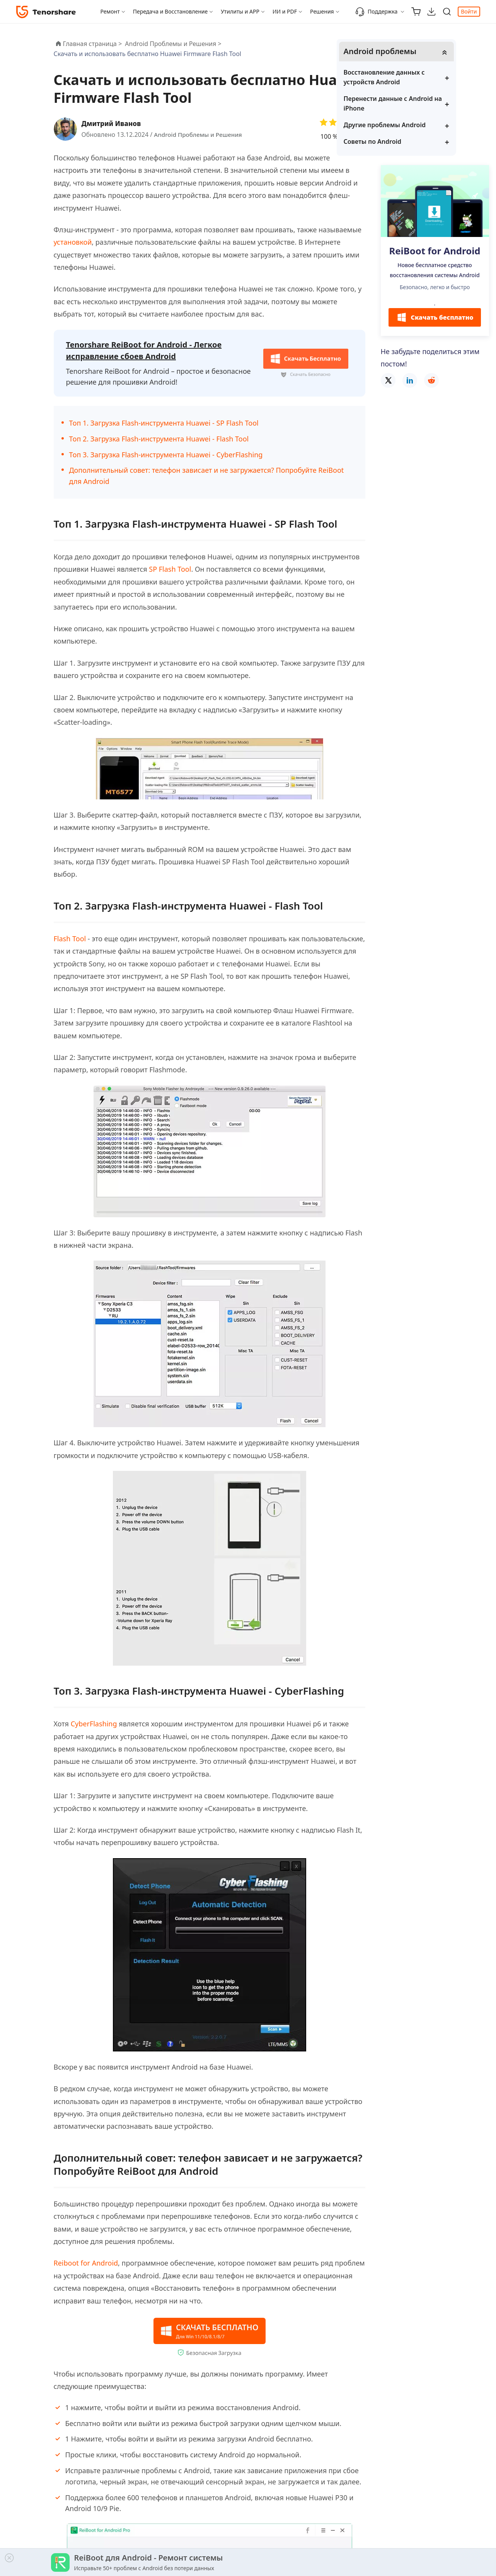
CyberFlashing (94, 1722)
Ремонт (110, 11)
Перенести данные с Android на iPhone (433, 104)
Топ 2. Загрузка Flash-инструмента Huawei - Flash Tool (159, 436)
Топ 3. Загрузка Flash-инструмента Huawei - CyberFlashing (166, 452)
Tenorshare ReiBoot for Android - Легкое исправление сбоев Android (144, 349)
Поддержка (376, 11)
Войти (469, 11)
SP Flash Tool (170, 567)
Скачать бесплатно (435, 318)
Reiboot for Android (86, 2261)
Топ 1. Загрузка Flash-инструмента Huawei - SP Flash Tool (164, 421)
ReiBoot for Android (434, 251)
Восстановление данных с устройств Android (429, 77)
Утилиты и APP (240, 11)
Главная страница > (92, 43)
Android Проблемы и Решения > (174, 43)
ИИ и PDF (285, 11)
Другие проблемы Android (429, 125)
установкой (73, 242)
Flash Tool (70, 936)
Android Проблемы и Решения (200, 134)
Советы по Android (418, 142)
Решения (322, 11)
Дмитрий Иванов (113, 123)
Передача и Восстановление (170, 11)
